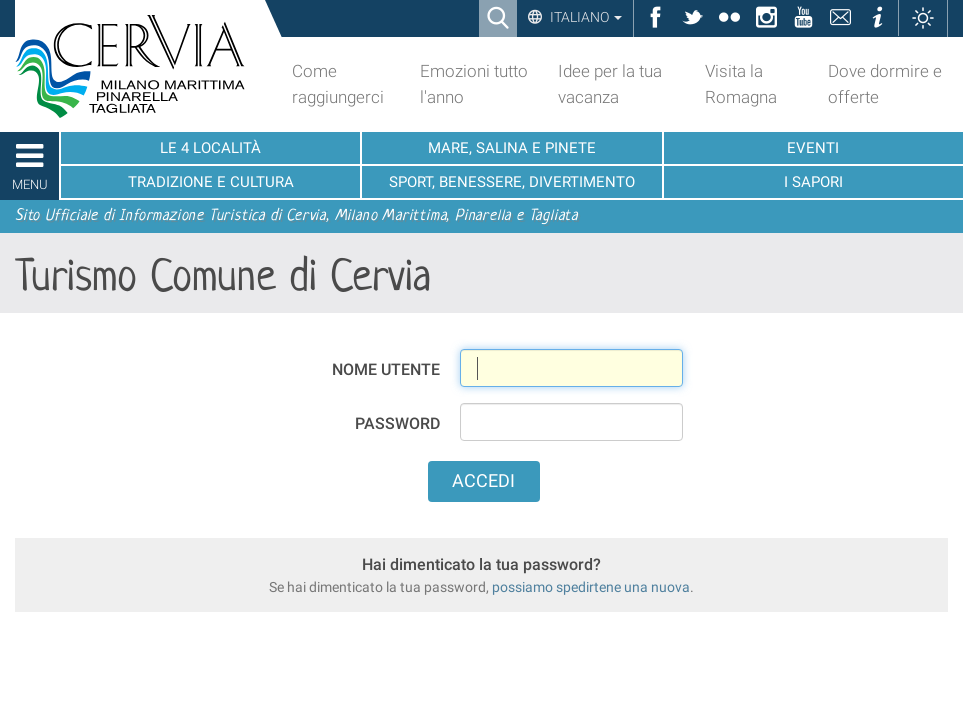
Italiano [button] (584, 17)
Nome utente (386, 369)
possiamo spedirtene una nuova (591, 587)
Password (397, 423)
